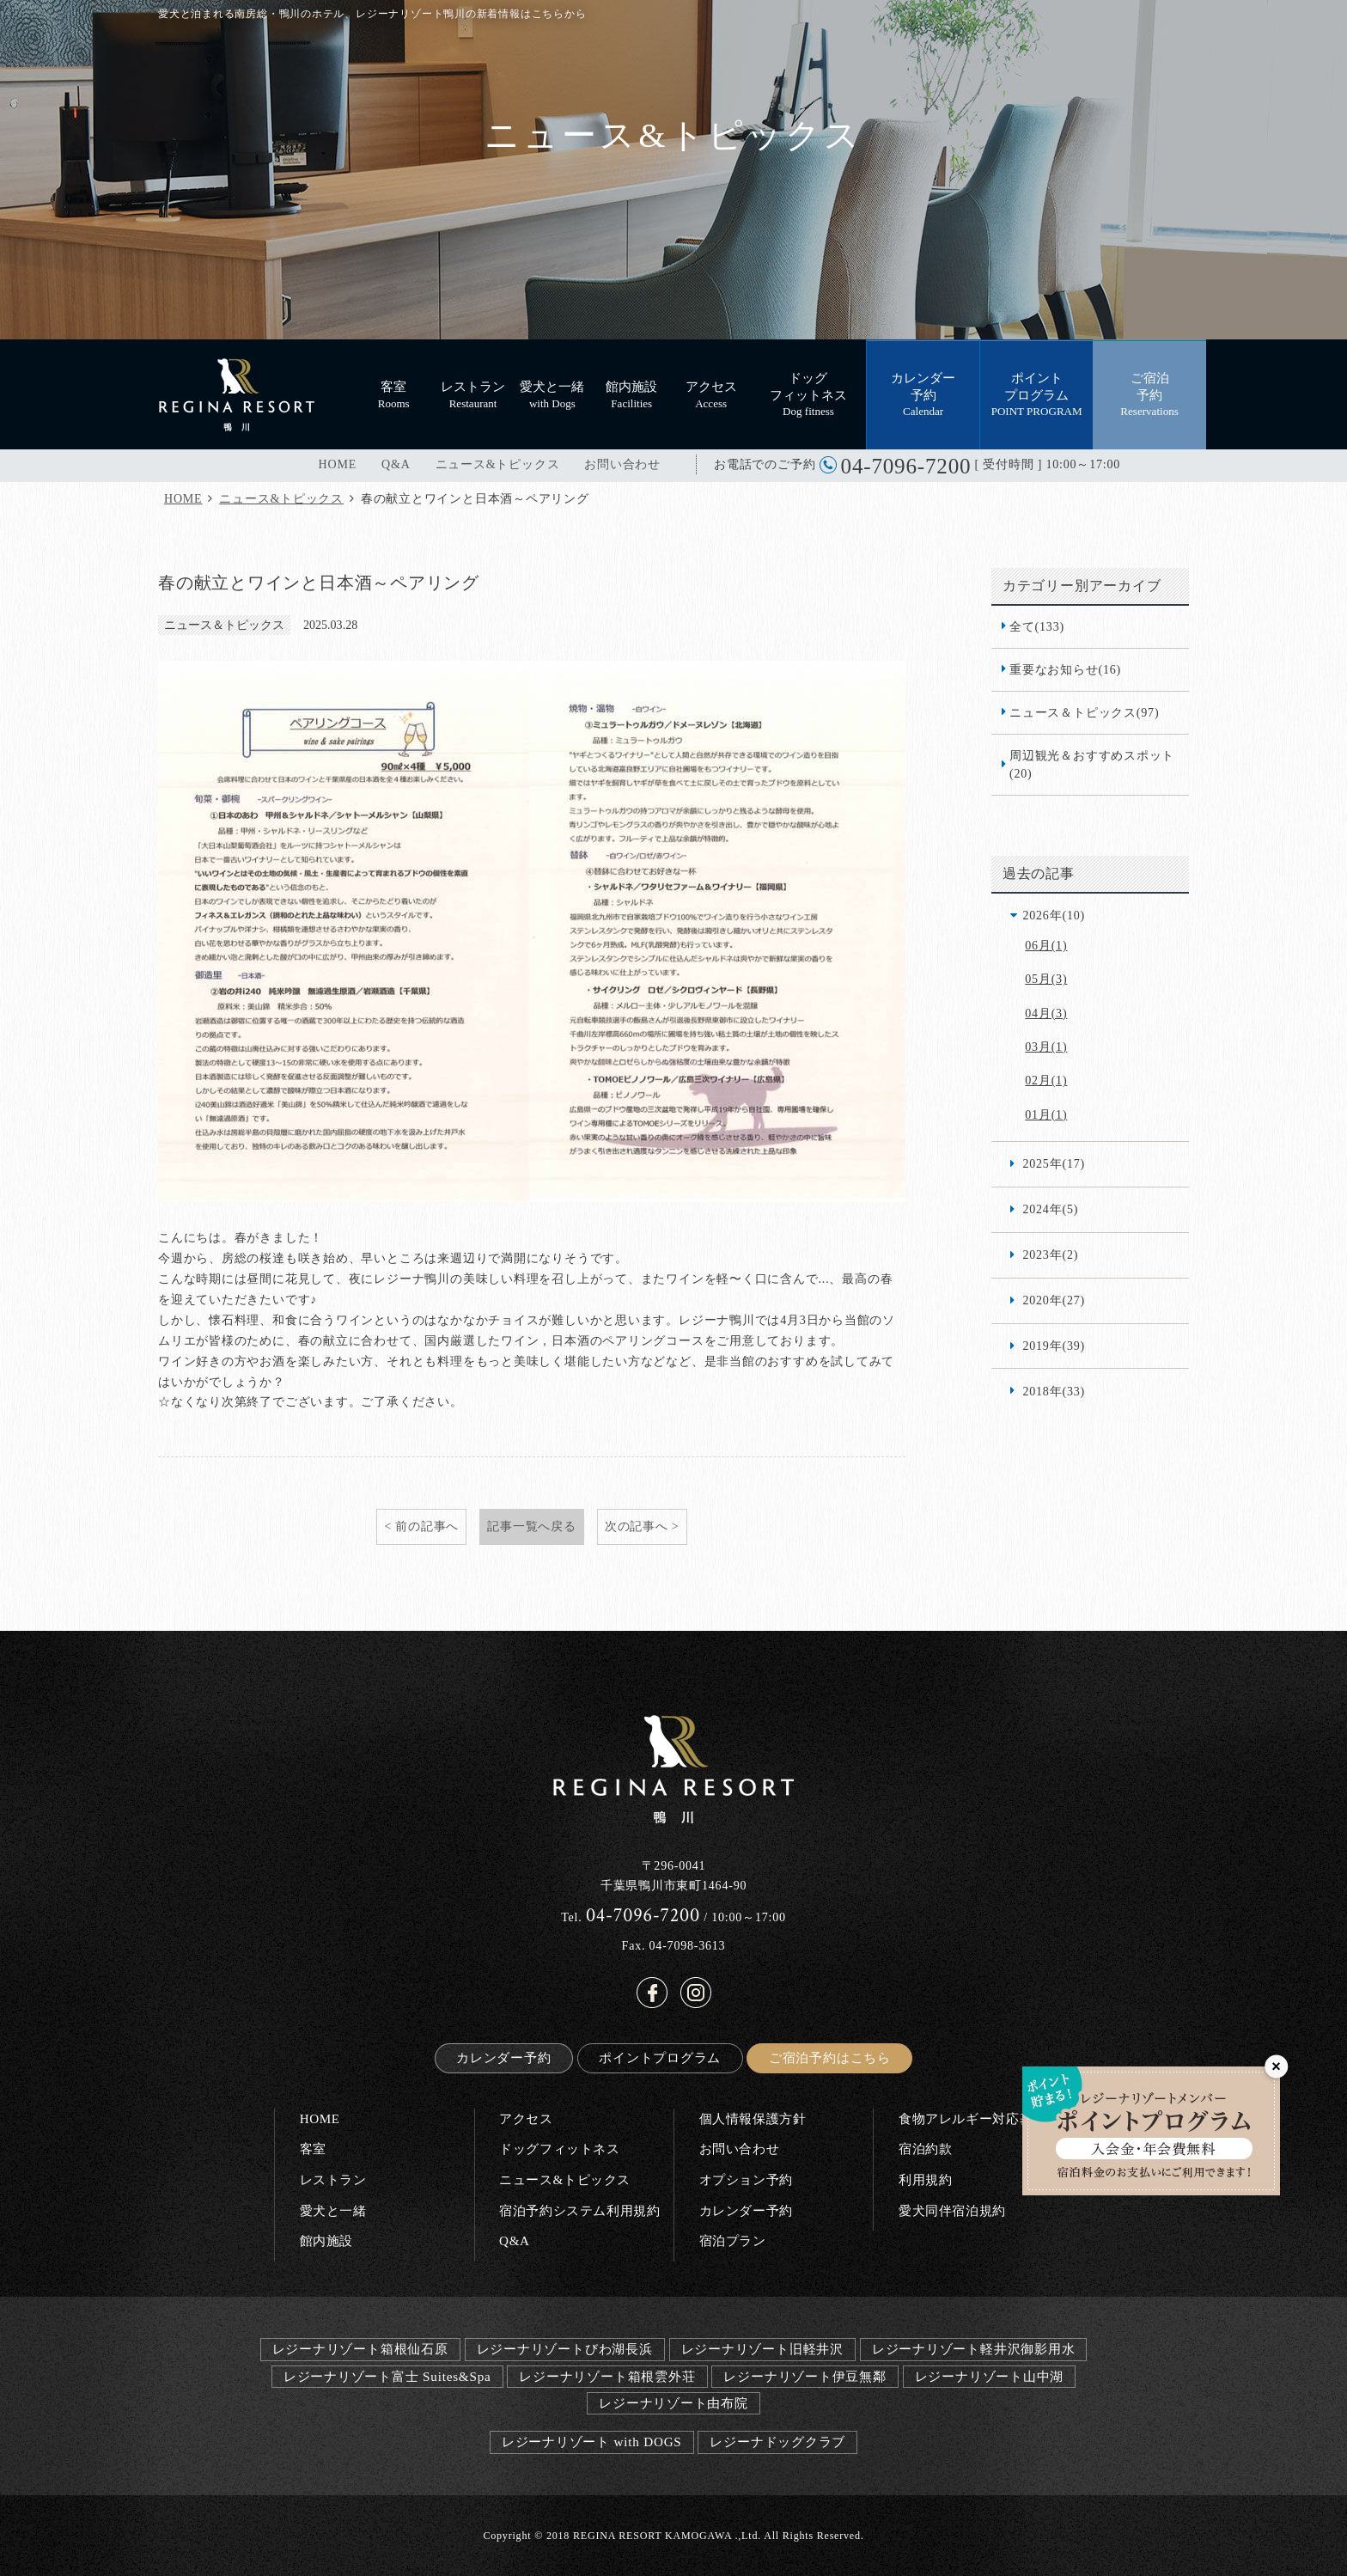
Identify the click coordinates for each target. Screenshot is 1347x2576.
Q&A (396, 465)
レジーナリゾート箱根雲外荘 (607, 2376)
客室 (313, 2148)
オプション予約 (746, 2179)
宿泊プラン (732, 2240)
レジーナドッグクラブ (777, 2441)
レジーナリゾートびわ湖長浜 (565, 2348)
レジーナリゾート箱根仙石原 (360, 2348)
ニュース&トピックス (498, 465)
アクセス (525, 2118)
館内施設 (326, 2240)
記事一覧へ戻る (531, 1526)
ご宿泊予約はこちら (830, 2057)
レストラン (333, 2179)
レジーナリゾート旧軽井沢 (762, 2348)
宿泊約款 (925, 2148)
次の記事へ (636, 1526)
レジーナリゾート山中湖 (989, 2376)
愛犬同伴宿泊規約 (952, 2210)
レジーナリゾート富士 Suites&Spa (387, 2376)
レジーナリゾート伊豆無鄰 (804, 2376)
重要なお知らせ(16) (1065, 669)
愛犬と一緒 (333, 2210)
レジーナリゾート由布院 (673, 2403)
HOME (338, 465)
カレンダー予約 (503, 2057)
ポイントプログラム (660, 2057)
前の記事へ (427, 1526)
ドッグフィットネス (559, 2148)
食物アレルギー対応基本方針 (986, 2118)
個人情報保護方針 (753, 2118)
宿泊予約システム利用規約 (579, 2210)
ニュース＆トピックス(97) (1084, 712)
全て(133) (1036, 626)
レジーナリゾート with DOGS (592, 2441)
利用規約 (925, 2179)
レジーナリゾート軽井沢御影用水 (974, 2348)
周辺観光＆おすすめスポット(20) (1091, 764)
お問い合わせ (622, 465)
